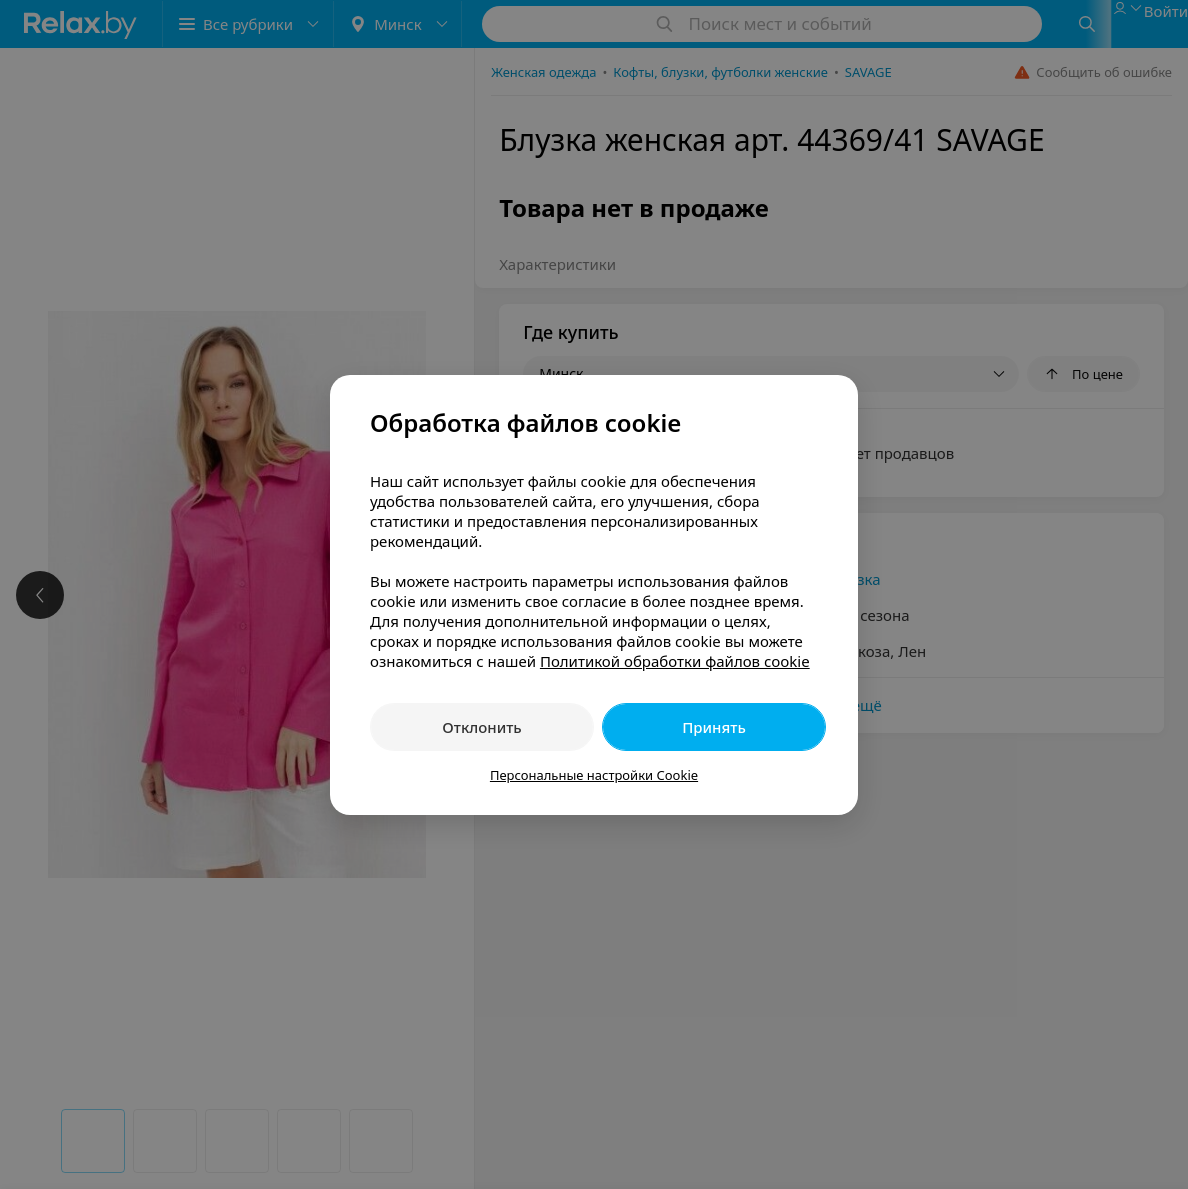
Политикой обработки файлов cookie (675, 661)
